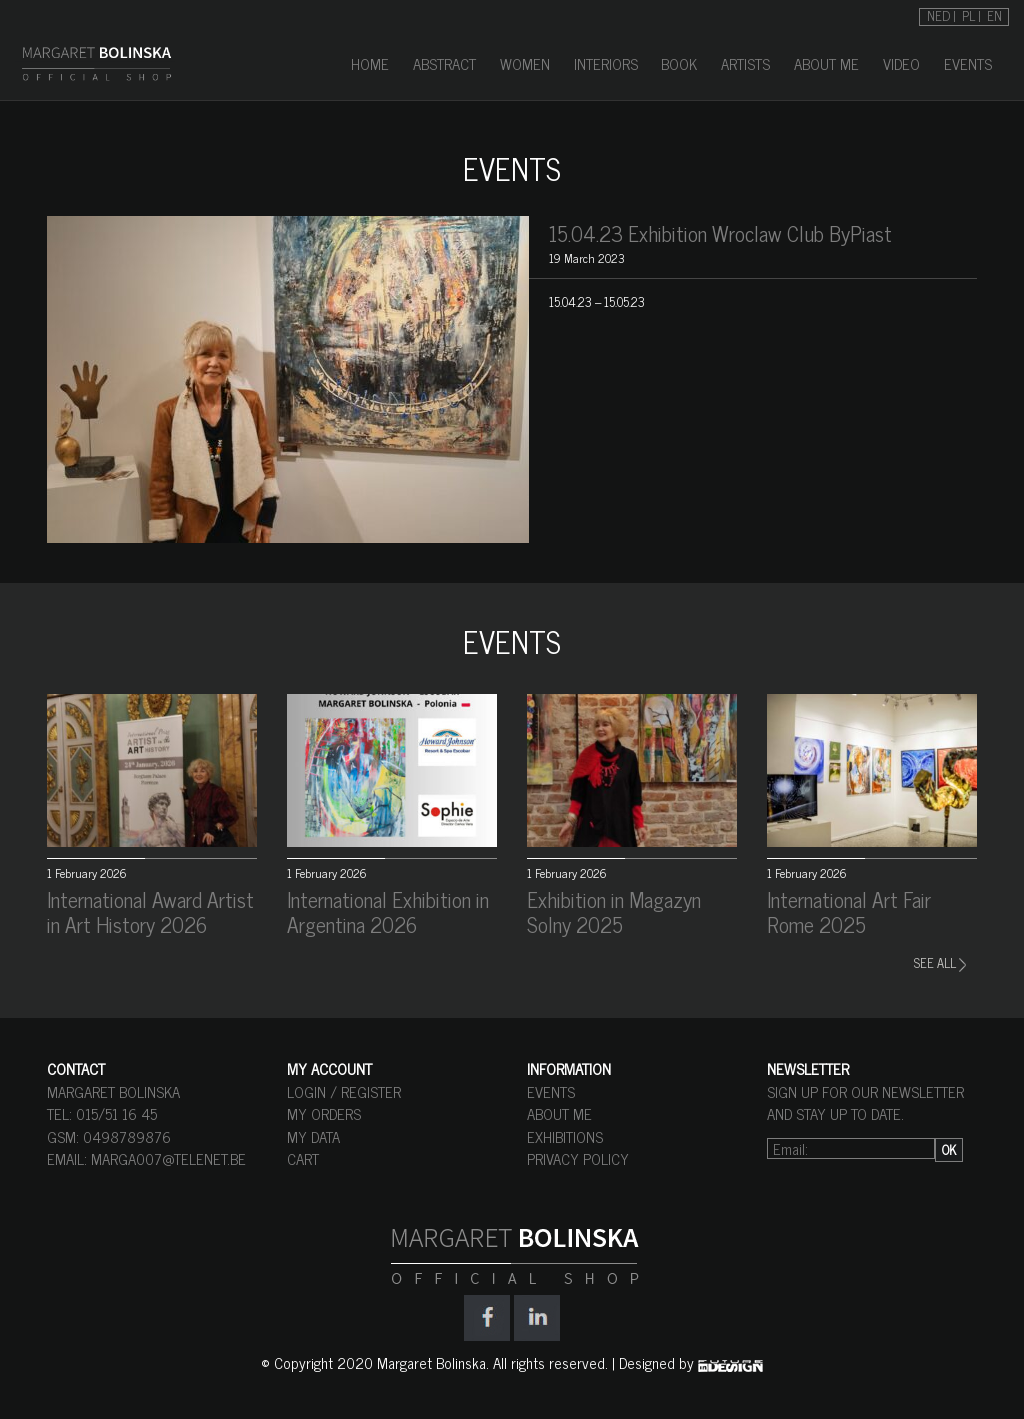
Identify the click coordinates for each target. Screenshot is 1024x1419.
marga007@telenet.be (168, 1158)
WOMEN (525, 63)
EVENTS (968, 63)
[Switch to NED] (941, 14)
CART (303, 1158)
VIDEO (901, 63)
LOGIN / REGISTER (344, 1091)
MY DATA (313, 1136)
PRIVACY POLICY (578, 1158)
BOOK (679, 63)
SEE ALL (940, 962)
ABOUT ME (826, 63)
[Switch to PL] (971, 14)
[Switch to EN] (994, 14)
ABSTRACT (444, 63)
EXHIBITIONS (565, 1136)
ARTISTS (745, 63)
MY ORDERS (324, 1113)
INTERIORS (606, 63)
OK (949, 1149)
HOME (370, 63)
